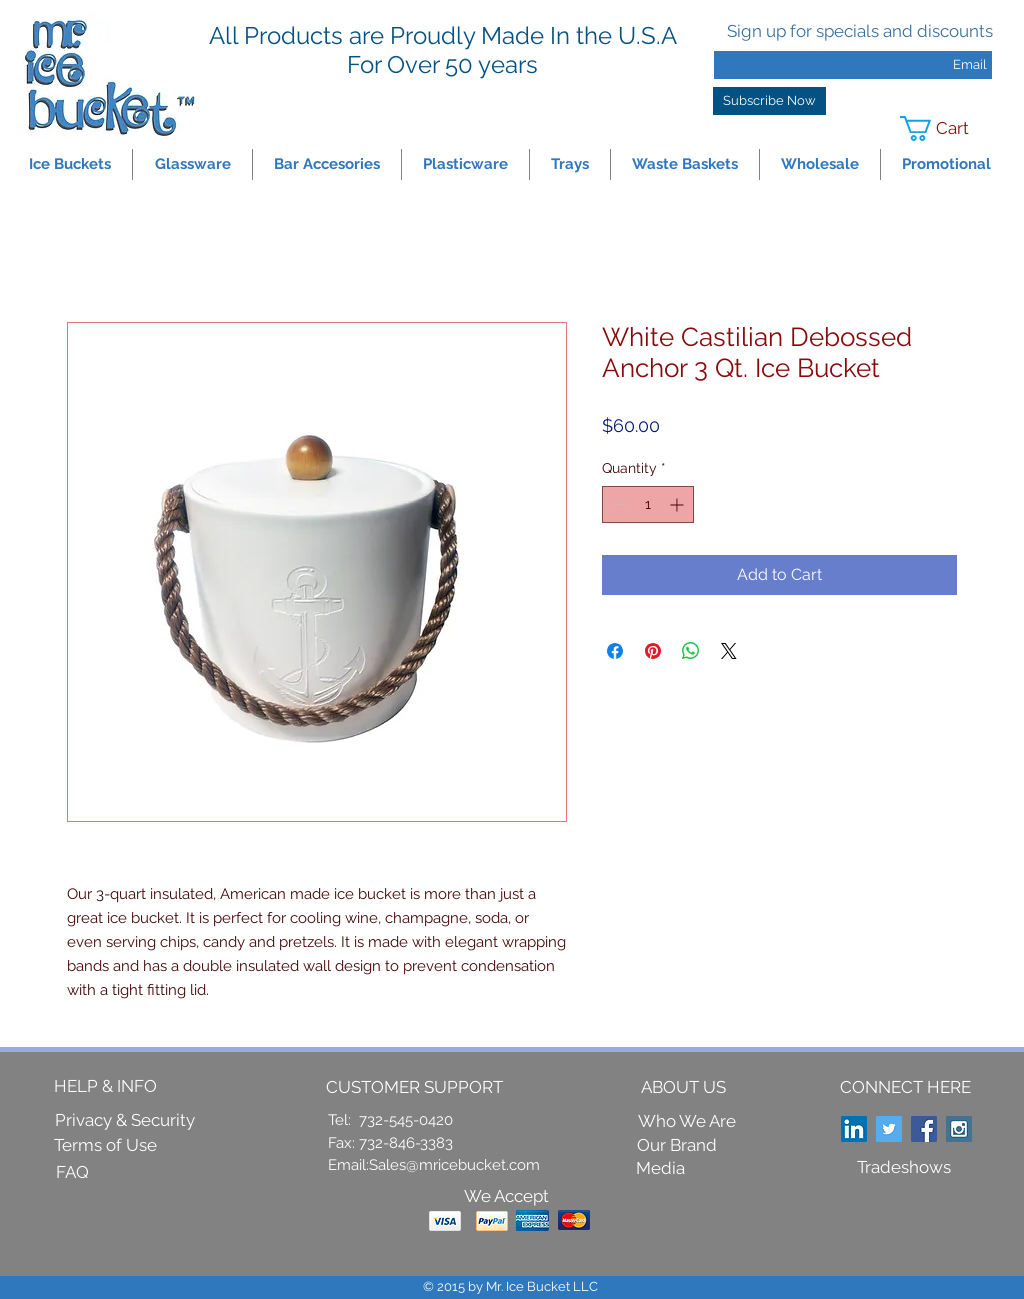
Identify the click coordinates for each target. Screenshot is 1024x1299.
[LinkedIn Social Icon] (854, 1129)
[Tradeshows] (904, 1168)
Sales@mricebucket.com (454, 1165)
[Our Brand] (677, 1145)
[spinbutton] (648, 504)
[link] (947, 128)
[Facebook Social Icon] (924, 1129)
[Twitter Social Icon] (889, 1129)
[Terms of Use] (105, 1146)
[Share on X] (729, 651)
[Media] (660, 1168)
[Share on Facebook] (615, 651)
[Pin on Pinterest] (653, 651)
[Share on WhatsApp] (691, 651)
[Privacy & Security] (125, 1121)
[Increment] (678, 504)
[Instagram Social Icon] (959, 1129)
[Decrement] (617, 504)
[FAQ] (72, 1173)
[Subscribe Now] (769, 101)
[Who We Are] (687, 1122)
